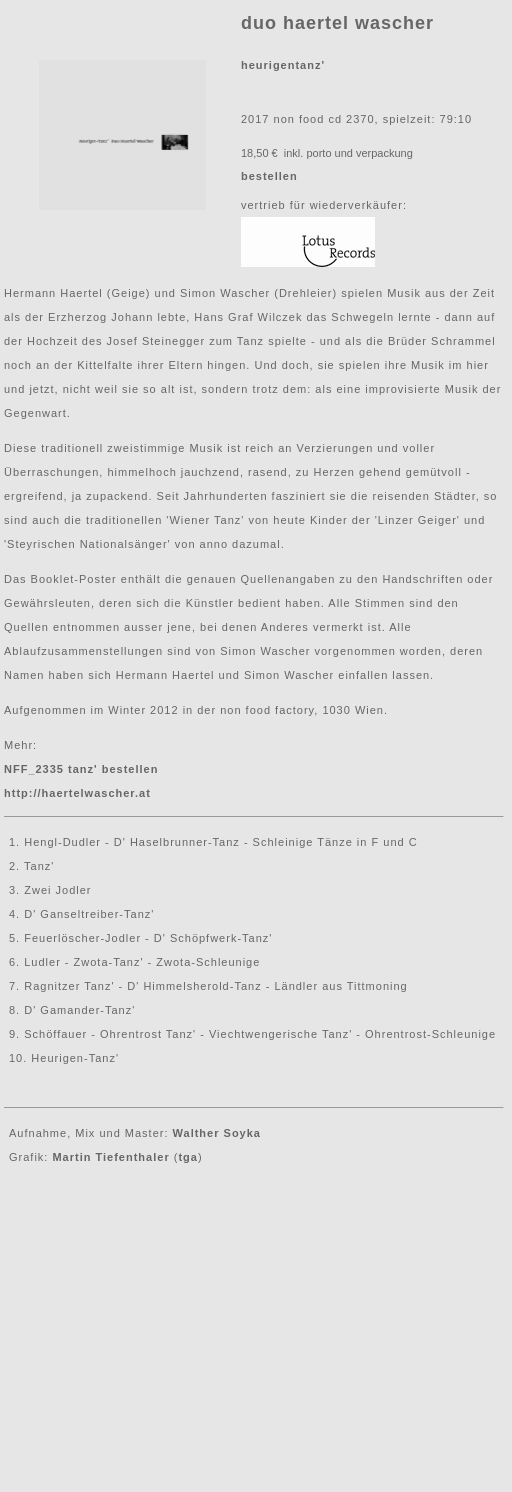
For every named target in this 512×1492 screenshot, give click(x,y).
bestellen (269, 176)
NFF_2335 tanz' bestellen (81, 769)
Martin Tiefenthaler (110, 1157)
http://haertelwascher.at (77, 793)
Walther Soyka (217, 1133)
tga (188, 1157)
